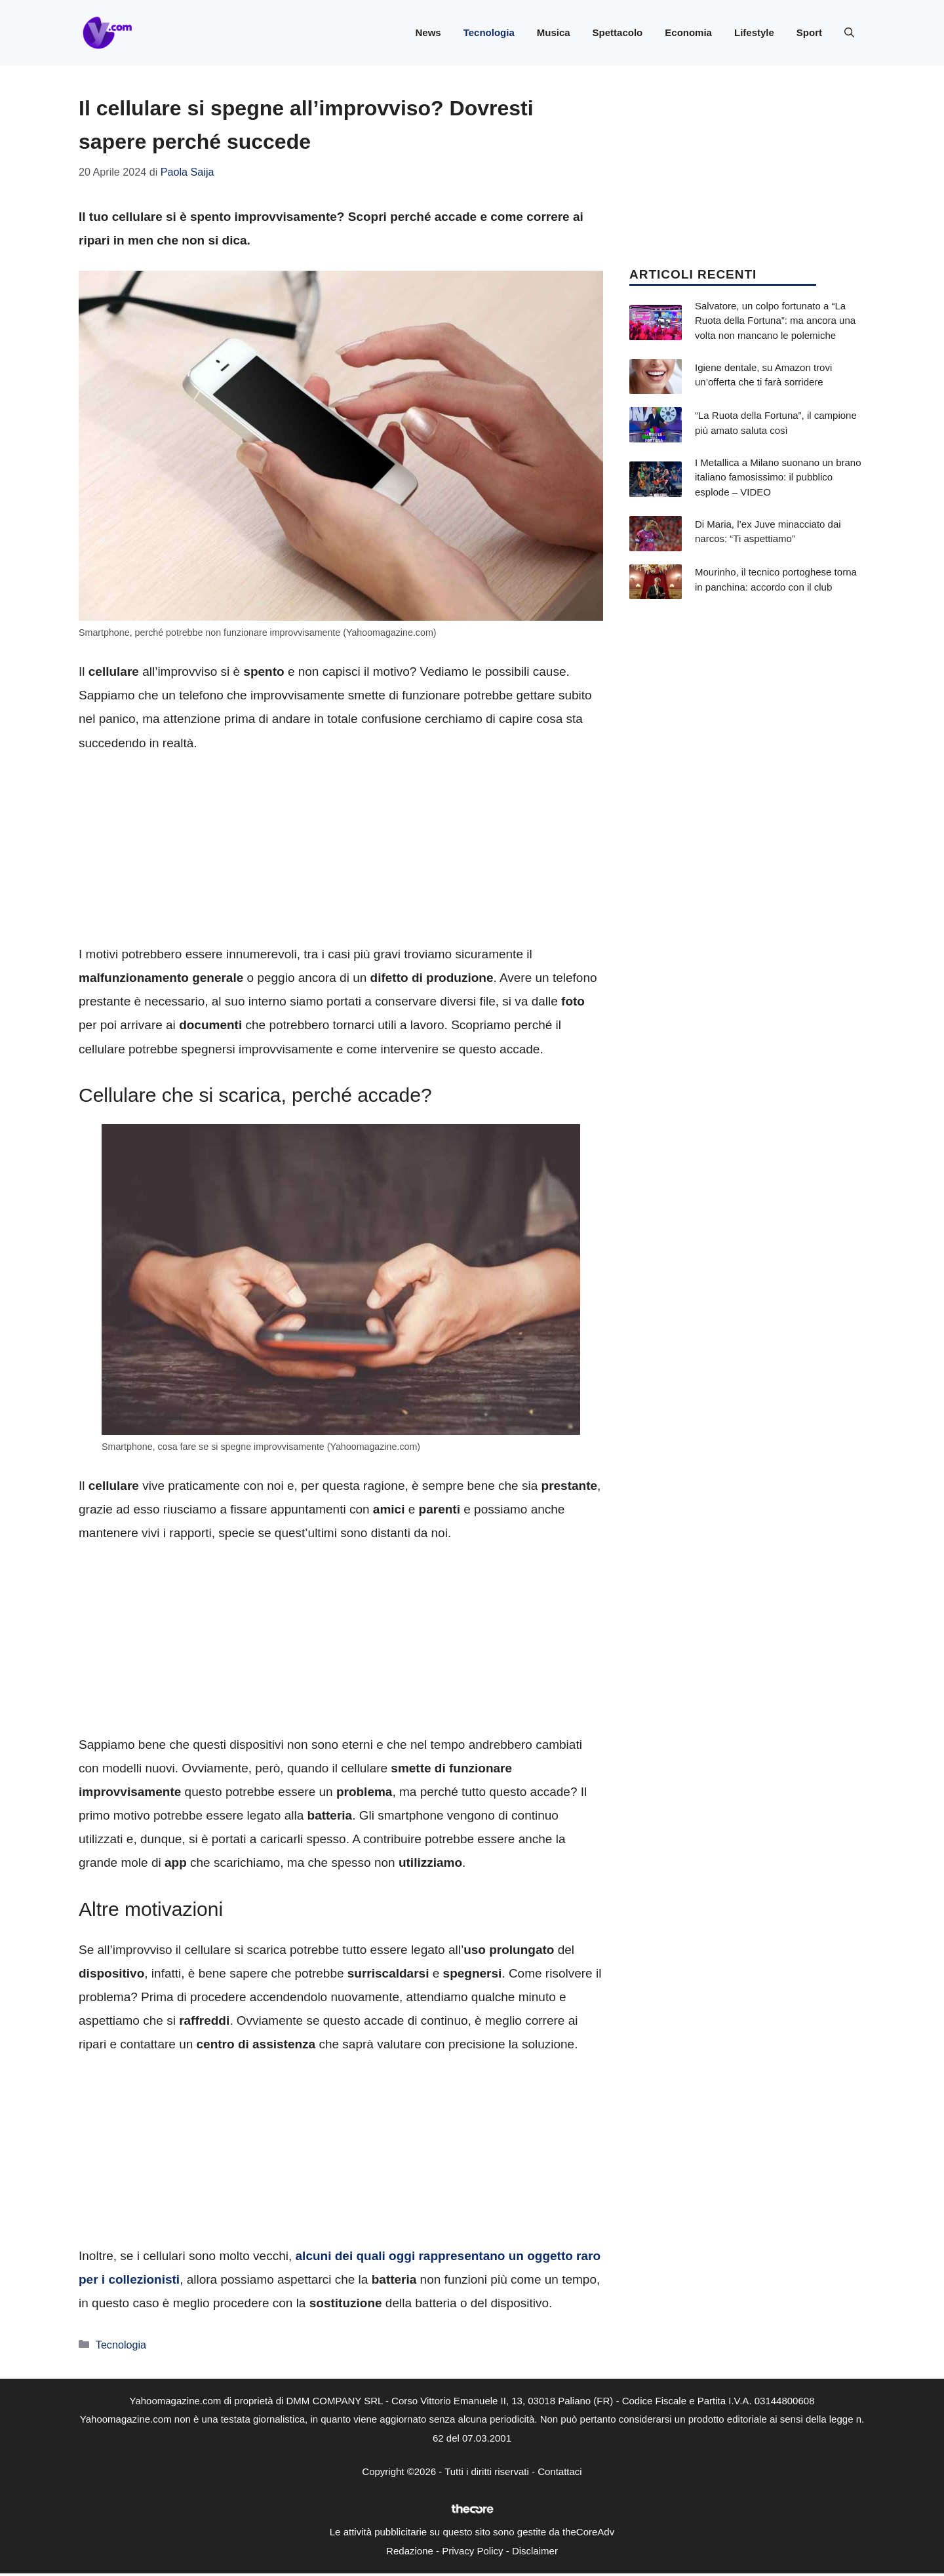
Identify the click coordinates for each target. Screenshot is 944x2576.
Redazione (409, 2550)
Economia (688, 32)
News (428, 32)
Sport (809, 32)
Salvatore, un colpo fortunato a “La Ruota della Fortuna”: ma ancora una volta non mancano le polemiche (775, 320)
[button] (849, 32)
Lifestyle (754, 32)
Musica (553, 32)
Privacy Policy (472, 2550)
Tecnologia (489, 32)
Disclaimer (535, 2550)
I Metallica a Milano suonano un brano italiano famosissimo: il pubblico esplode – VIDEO (778, 477)
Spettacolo (618, 32)
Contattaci (560, 2471)
